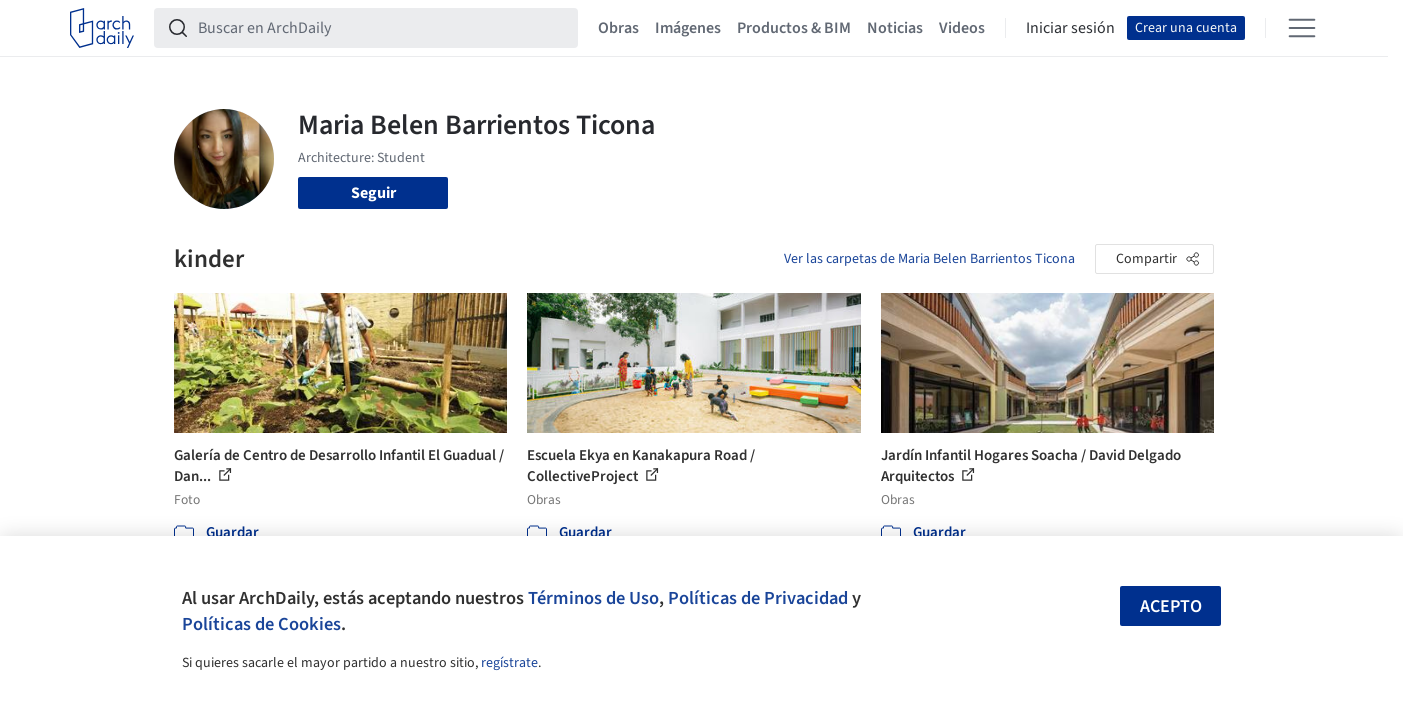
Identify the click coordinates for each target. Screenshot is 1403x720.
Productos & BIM (794, 28)
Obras (618, 28)
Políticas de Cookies (261, 624)
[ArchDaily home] (102, 28)
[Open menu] (1302, 28)
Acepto (1171, 606)
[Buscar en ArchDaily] (382, 28)
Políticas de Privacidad (758, 598)
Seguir (373, 193)
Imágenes (688, 28)
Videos (962, 28)
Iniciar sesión (1070, 28)
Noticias (895, 28)
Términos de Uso (593, 598)
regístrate (509, 663)
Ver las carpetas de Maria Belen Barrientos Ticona (929, 259)
